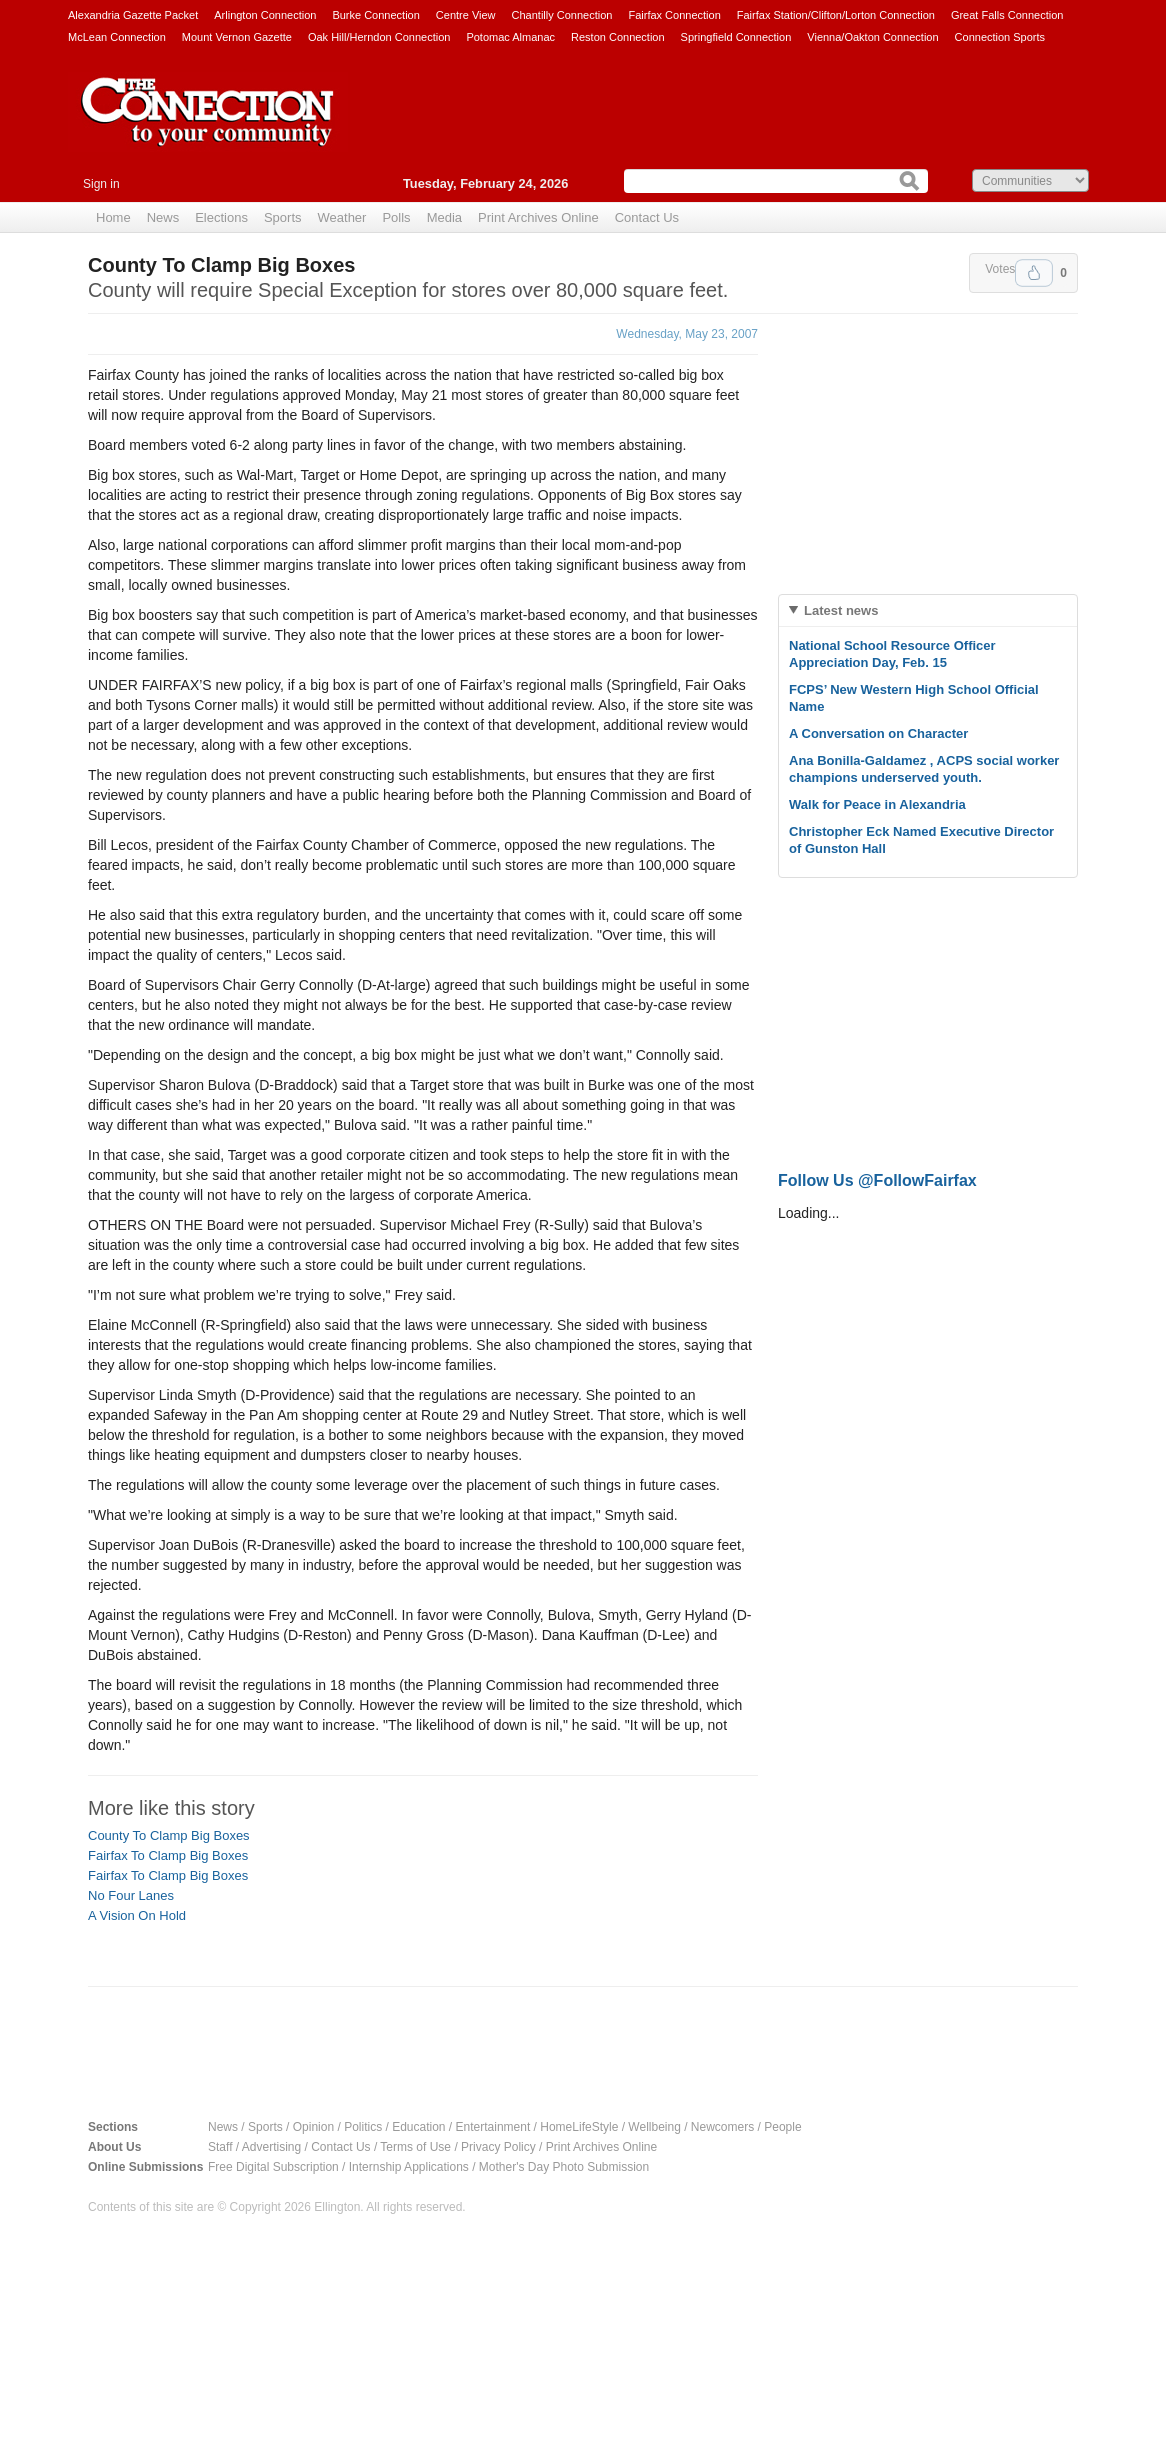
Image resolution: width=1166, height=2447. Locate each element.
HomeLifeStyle (579, 2127)
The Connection (208, 127)
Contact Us (647, 217)
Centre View (466, 15)
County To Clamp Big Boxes (169, 1835)
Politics (363, 2127)
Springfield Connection (736, 37)
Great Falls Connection (1007, 15)
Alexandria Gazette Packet (133, 15)
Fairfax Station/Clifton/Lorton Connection (836, 15)
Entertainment (493, 2127)
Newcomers (722, 2127)
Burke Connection (375, 15)
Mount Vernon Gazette (237, 37)
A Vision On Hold (137, 1915)
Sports (283, 217)
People (782, 2127)
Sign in (101, 184)
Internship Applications (409, 2167)
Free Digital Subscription (273, 2167)
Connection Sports (1000, 37)
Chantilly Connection (562, 15)
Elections (221, 217)
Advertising (271, 2147)
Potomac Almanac (510, 37)
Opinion (313, 2127)
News (163, 217)
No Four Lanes (131, 1895)
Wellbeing (654, 2127)
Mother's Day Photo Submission (564, 2167)
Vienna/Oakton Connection (872, 37)
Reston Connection (618, 37)
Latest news (841, 610)
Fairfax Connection (674, 15)
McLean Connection (117, 37)
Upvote (1034, 273)
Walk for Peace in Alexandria (877, 804)
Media (444, 217)
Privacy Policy (498, 2147)
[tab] (928, 610)
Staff (220, 2147)
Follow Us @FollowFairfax (877, 1180)
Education (418, 2127)
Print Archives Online (538, 217)
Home (113, 217)
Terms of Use (415, 2147)
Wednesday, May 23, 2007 (687, 334)
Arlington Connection (265, 15)
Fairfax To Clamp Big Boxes (168, 1855)
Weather (342, 217)
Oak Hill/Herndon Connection (379, 37)
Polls (396, 217)
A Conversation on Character (878, 733)
